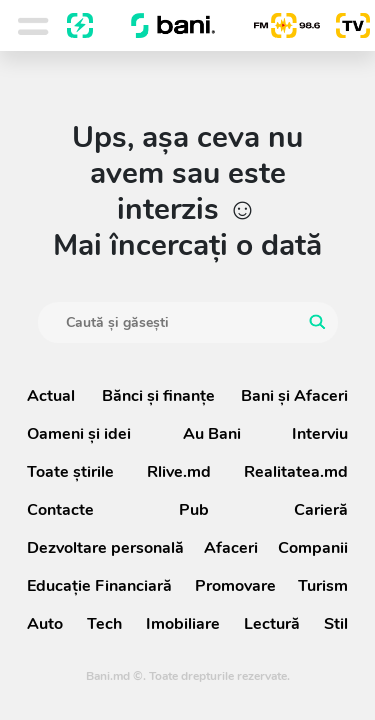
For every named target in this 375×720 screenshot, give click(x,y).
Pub (194, 510)
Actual (51, 396)
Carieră (321, 510)
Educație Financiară (99, 586)
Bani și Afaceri (294, 396)
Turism (323, 586)
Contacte (60, 510)
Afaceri (231, 548)
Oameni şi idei (79, 434)
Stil (336, 624)
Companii (313, 548)
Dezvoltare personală (105, 548)
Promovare (235, 586)
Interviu (320, 434)
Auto (45, 624)
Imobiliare (183, 624)
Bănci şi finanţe (158, 396)
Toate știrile (70, 472)
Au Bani (212, 434)
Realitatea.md (296, 472)
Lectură (272, 624)
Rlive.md (179, 472)
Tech (104, 624)
